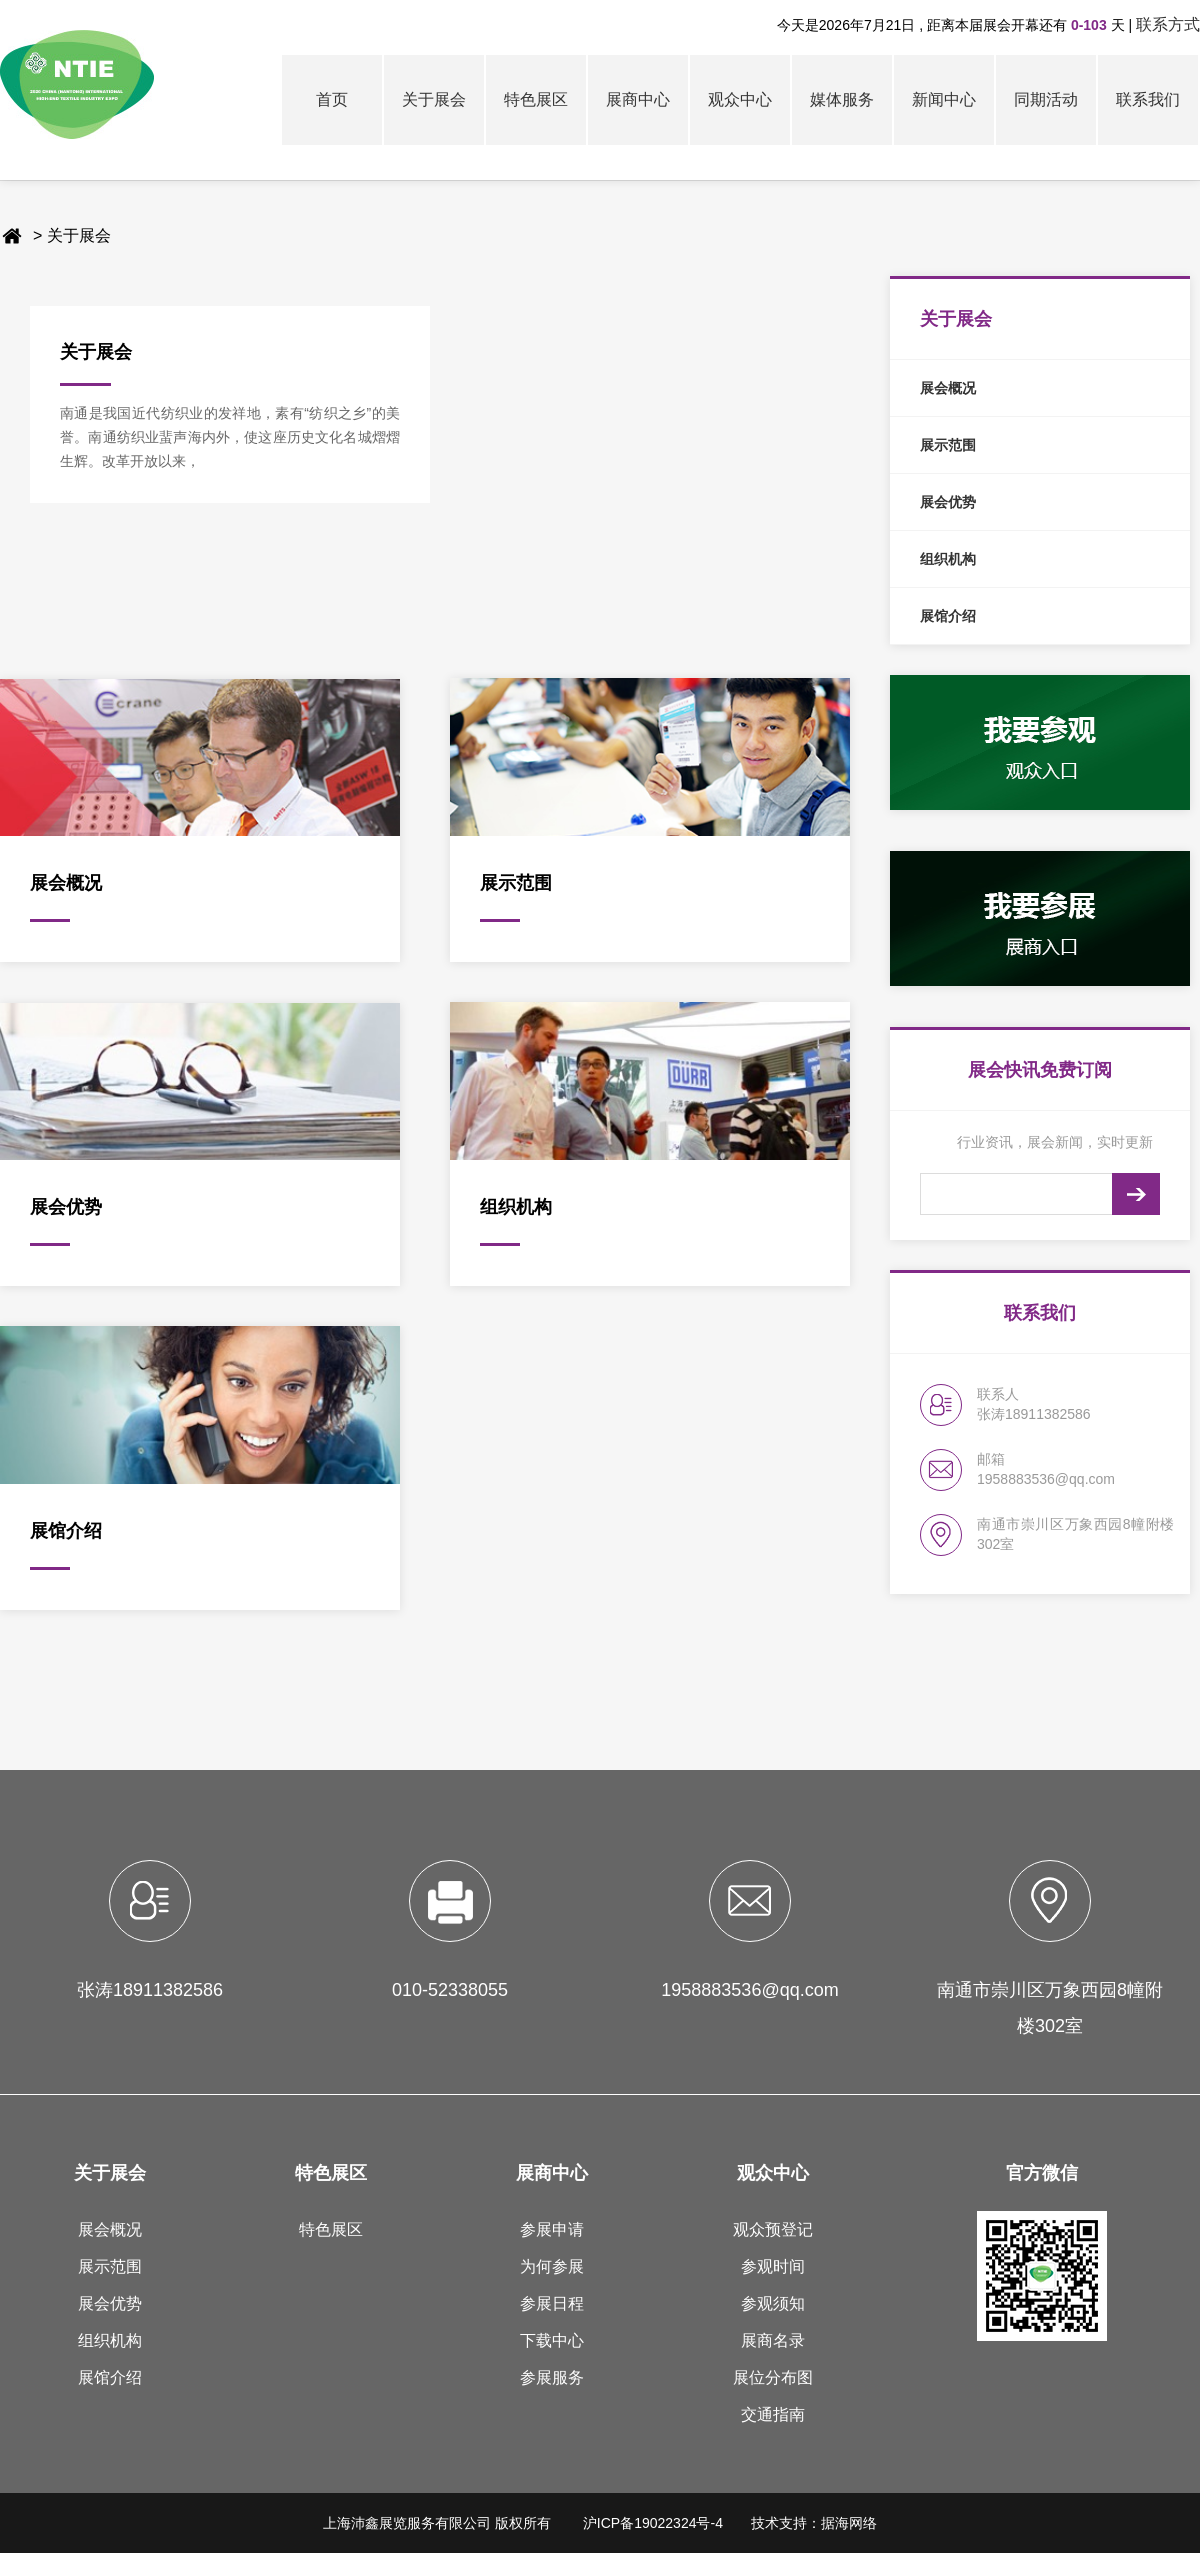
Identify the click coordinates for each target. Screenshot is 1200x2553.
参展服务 (552, 2377)
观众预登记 (773, 2229)
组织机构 (110, 2340)
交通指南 (773, 2414)
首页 (332, 99)
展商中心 (638, 99)
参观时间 (773, 2266)
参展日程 (552, 2303)
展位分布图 (773, 2377)
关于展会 (434, 99)
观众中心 (740, 99)
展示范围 (110, 2266)
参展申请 (552, 2229)
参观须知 (773, 2303)
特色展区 (536, 99)
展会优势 (110, 2303)
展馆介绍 (110, 2377)
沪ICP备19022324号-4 (653, 2523)
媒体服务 (842, 99)
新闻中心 (944, 99)
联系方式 (1168, 24)
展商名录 (773, 2340)
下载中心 (552, 2340)
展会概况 (110, 2229)
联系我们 (1148, 99)
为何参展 (552, 2266)
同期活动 (1046, 99)
